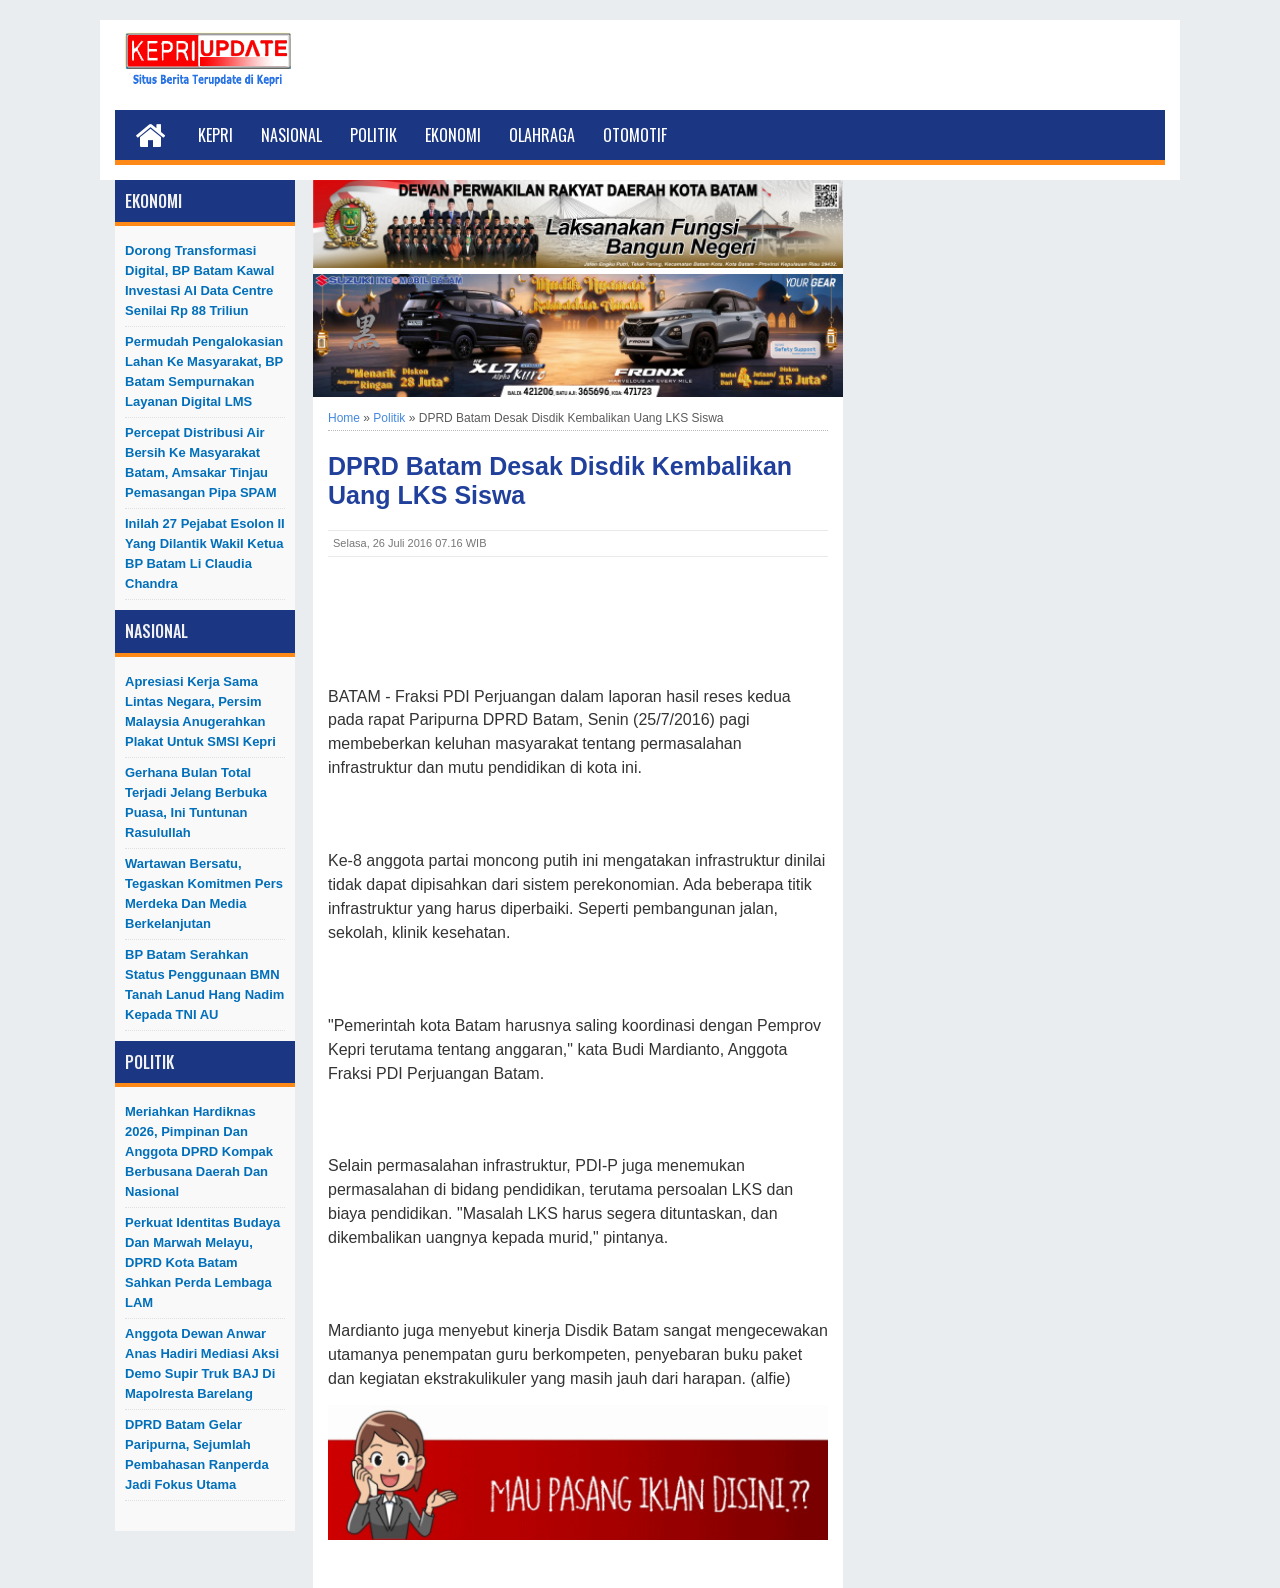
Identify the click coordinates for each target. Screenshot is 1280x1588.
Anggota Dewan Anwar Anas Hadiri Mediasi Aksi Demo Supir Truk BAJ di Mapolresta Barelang (202, 1363)
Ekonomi (453, 135)
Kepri (215, 135)
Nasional (291, 135)
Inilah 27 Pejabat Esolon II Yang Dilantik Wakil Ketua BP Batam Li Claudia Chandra (205, 553)
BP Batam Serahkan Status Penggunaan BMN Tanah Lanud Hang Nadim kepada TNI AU (204, 984)
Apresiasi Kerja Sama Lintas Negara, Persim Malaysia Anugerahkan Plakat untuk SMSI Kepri (200, 711)
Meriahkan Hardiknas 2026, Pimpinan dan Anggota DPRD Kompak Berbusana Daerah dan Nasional (199, 1151)
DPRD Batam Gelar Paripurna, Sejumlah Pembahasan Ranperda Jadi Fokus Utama (197, 1454)
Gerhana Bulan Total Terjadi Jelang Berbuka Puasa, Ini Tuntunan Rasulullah (196, 802)
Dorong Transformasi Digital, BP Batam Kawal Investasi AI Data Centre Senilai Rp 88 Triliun (199, 280)
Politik (373, 135)
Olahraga (542, 135)
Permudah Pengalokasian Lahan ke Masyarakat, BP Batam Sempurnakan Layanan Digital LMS (204, 371)
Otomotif (635, 135)
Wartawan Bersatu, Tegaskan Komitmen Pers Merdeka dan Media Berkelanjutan (204, 893)
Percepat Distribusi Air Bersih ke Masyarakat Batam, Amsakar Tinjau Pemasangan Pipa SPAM (200, 462)
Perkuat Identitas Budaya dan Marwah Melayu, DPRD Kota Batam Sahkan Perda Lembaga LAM (202, 1262)
